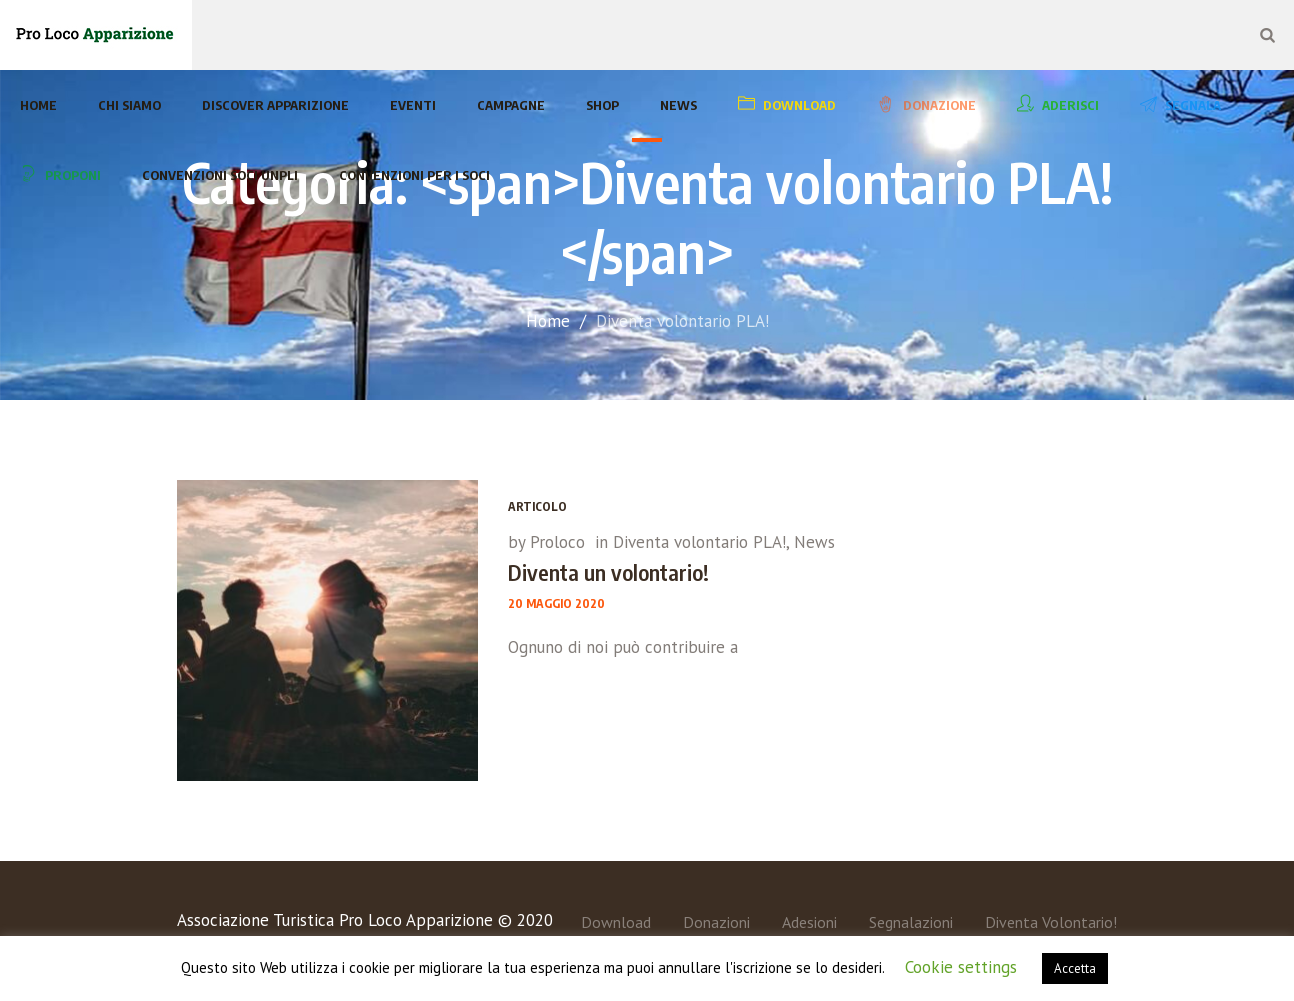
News (814, 542)
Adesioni (809, 922)
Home (548, 321)
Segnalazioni (911, 922)
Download (616, 922)
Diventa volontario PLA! (699, 542)
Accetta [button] (1075, 968)
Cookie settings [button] (961, 967)
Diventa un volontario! (608, 572)
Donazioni (716, 922)
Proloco (557, 542)
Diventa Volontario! (1051, 922)
